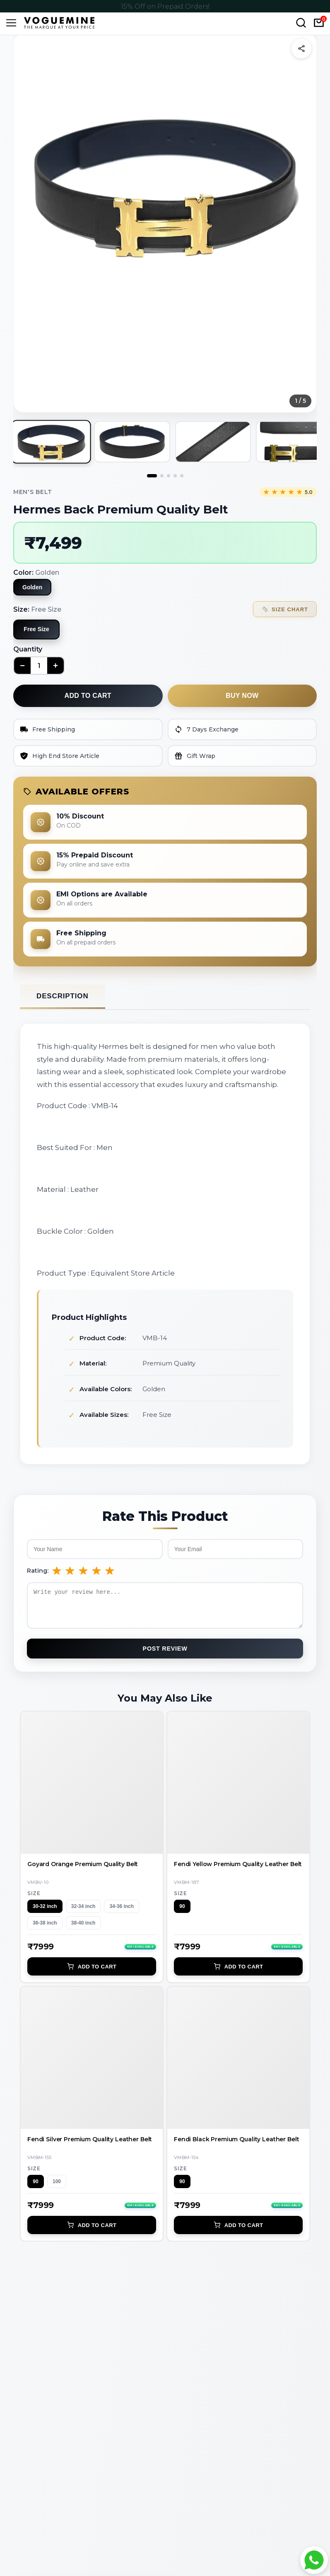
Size (33, 1899)
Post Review (165, 1654)
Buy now (242, 695)
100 (57, 2188)
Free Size (36, 629)
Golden (32, 587)
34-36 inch (121, 1912)
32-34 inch (83, 1912)
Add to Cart (92, 1972)
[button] (165, 185)
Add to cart (88, 695)
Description (62, 996)
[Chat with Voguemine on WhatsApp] (314, 2560)
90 (182, 1912)
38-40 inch (83, 1929)
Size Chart (285, 609)
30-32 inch (45, 1912)
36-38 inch (45, 1929)
